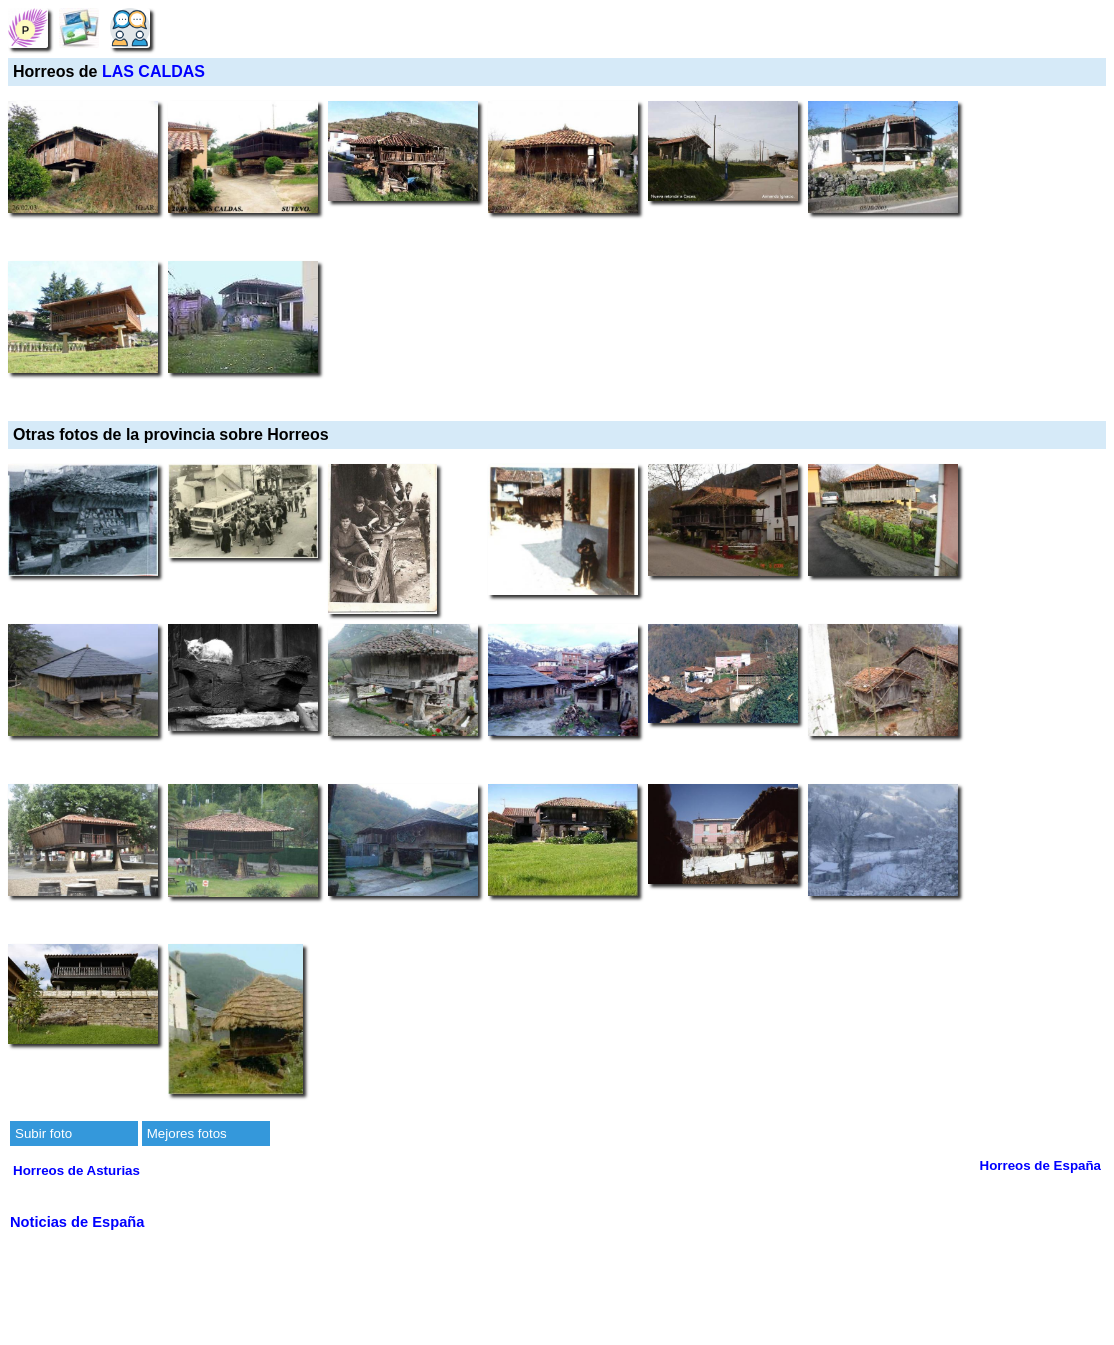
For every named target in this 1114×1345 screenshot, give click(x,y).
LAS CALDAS (153, 71)
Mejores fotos (187, 1133)
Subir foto (43, 1133)
